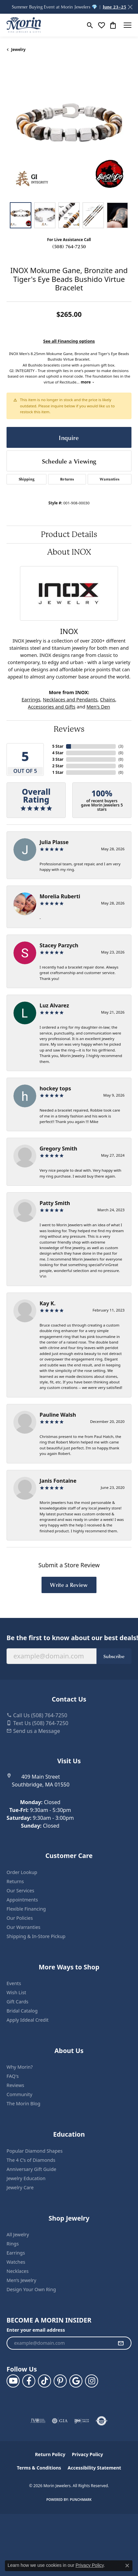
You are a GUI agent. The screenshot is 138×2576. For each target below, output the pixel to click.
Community (19, 2094)
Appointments (22, 1900)
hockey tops (55, 1088)
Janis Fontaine (58, 1480)
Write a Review (69, 1585)
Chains (107, 699)
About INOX (69, 552)
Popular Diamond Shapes (34, 2151)
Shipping (27, 479)
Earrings (31, 699)
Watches (16, 2262)
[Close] (130, 7)
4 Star (57, 753)
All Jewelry (18, 2234)
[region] (69, 133)
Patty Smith (55, 1203)
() (120, 746)
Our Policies (20, 1918)
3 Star (57, 759)
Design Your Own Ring (31, 2289)
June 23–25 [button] (114, 7)
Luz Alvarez (54, 1005)
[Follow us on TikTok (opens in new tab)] (44, 2381)
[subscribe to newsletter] (121, 2343)
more (87, 382)
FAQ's (13, 2076)
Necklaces (17, 2271)
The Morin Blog (23, 2103)
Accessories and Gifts (51, 706)
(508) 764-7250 (69, 246)
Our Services (20, 1890)
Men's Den (98, 706)
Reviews (69, 729)
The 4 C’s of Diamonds (31, 2160)
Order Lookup (22, 1872)
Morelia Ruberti (60, 896)
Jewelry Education (26, 2178)
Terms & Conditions (39, 2468)
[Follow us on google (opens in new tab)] (75, 2381)
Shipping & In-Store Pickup (36, 1936)
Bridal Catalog (22, 2011)
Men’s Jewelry (21, 2280)
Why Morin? (20, 2067)
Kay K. (48, 1303)
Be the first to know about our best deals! (69, 1637)
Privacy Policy (87, 2454)
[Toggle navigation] (127, 25)
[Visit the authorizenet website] (101, 2421)
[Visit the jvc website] (38, 2421)
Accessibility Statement (94, 2468)
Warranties (109, 479)
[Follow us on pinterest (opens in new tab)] (60, 2381)
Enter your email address (36, 2330)
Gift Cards (17, 2001)
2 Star (57, 766)
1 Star (57, 772)
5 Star (57, 746)
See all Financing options (69, 341)
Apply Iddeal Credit (28, 2020)
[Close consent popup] (127, 2566)
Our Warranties (23, 1927)
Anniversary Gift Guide (31, 2169)
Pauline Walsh (58, 1414)
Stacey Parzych (59, 945)
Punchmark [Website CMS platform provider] (81, 2499)
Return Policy (50, 2454)
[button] (90, 25)
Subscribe (114, 1656)
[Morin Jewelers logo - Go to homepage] (23, 25)
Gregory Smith (58, 1148)
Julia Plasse (54, 842)
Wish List (16, 1992)
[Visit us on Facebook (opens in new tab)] (28, 2381)
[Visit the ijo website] (81, 2421)
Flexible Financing (26, 1909)
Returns (67, 479)
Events (14, 1983)
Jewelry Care (20, 2187)
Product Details (69, 534)
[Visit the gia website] (60, 2421)
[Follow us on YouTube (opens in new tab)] (13, 2381)
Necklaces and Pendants (70, 699)
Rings (13, 2244)
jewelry (18, 49)
